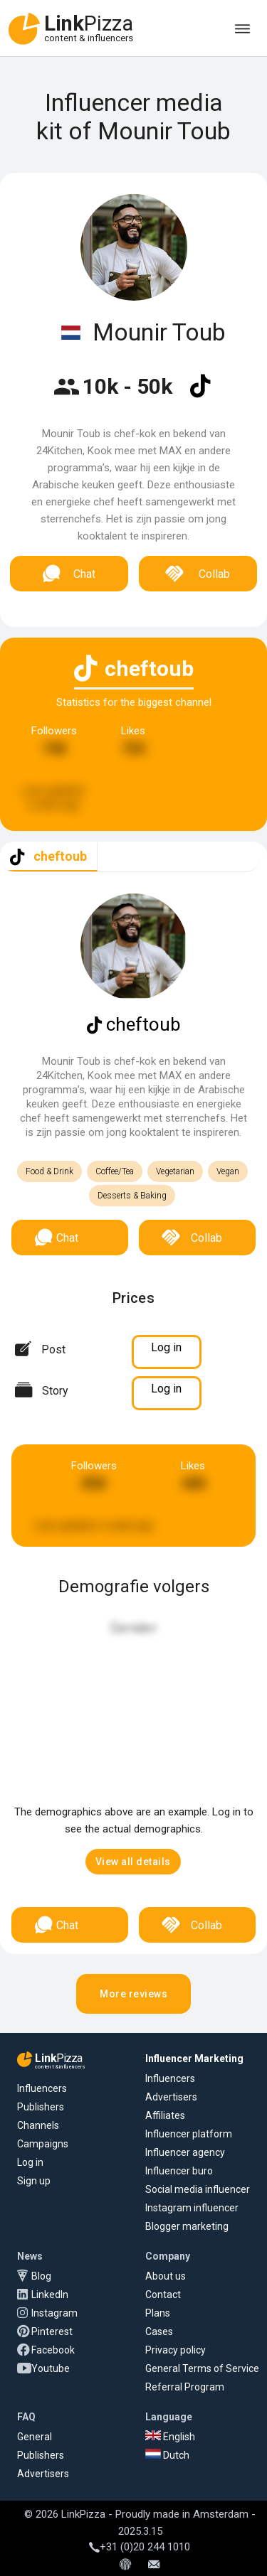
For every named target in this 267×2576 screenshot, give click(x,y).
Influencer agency (185, 2152)
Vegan (227, 1171)
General (34, 2436)
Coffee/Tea (114, 1171)
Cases (159, 2331)
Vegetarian (175, 1171)
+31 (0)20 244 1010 (139, 2546)
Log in (30, 2162)
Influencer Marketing (194, 2058)
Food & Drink (49, 1171)
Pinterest (52, 2331)
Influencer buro (179, 2171)
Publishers (40, 2107)
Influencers (42, 2088)
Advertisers (171, 2097)
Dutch (167, 2455)
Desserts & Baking (132, 1196)
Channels (38, 2125)
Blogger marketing (187, 2226)
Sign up (34, 2180)
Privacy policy (175, 2350)
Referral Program (184, 2387)
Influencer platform (188, 2134)
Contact (163, 2294)
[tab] (49, 856)
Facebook (53, 2350)
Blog (41, 2276)
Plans (157, 2313)
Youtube (50, 2368)
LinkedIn (49, 2294)
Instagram (54, 2313)
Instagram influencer (192, 2207)
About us (165, 2276)
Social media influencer (197, 2189)
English (170, 2436)
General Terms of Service (202, 2368)
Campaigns (42, 2144)
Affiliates (165, 2115)
